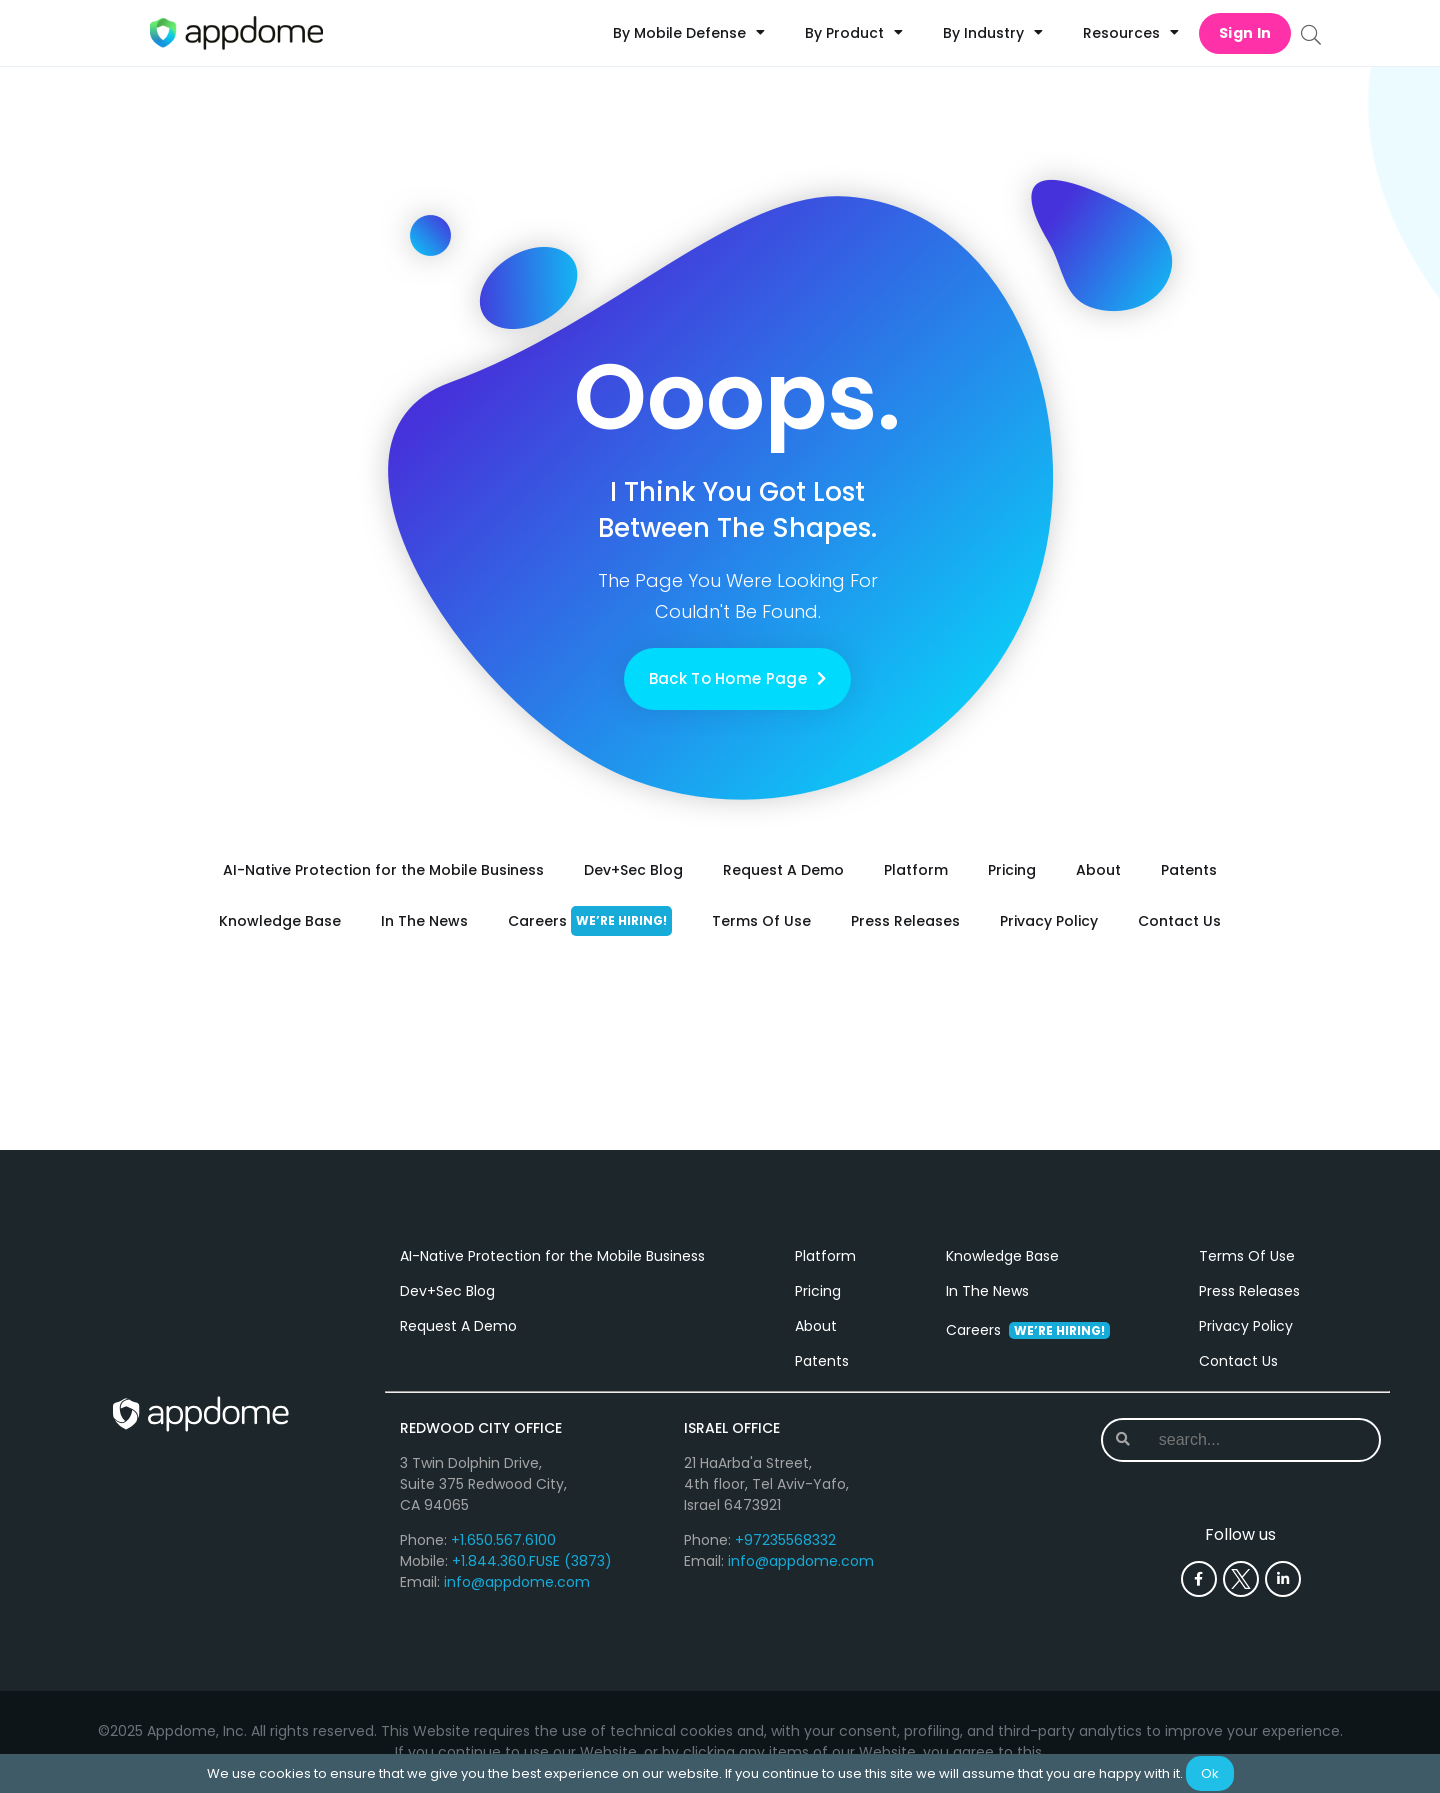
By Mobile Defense (689, 33)
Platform (916, 870)
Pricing (1012, 870)
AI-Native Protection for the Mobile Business (383, 870)
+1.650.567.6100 (503, 1540)
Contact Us (1179, 921)
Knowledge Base (280, 921)
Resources (1131, 33)
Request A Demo (783, 870)
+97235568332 (785, 1540)
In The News (424, 921)
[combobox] (1239, 1440)
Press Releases (905, 921)
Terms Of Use (761, 921)
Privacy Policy (1049, 921)
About (1098, 870)
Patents (1189, 870)
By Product (854, 33)
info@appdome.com (517, 1582)
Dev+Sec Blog (633, 870)
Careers (590, 921)
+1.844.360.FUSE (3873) (532, 1561)
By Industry (993, 33)
